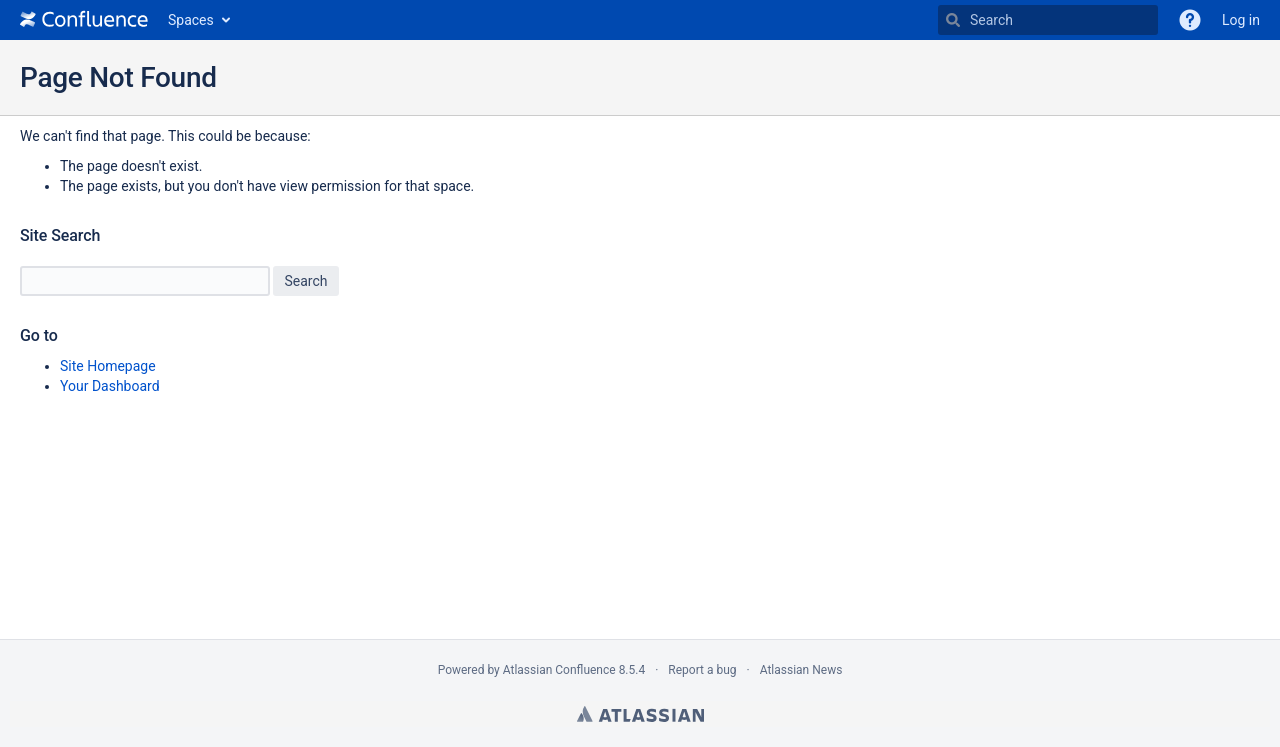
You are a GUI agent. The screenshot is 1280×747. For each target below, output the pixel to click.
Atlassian (640, 714)
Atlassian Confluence (559, 670)
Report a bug (702, 670)
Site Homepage (108, 366)
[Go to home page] (84, 20)
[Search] (953, 20)
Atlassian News (801, 670)
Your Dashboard (110, 386)
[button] (1190, 20)
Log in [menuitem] (1241, 20)
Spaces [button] (191, 20)
